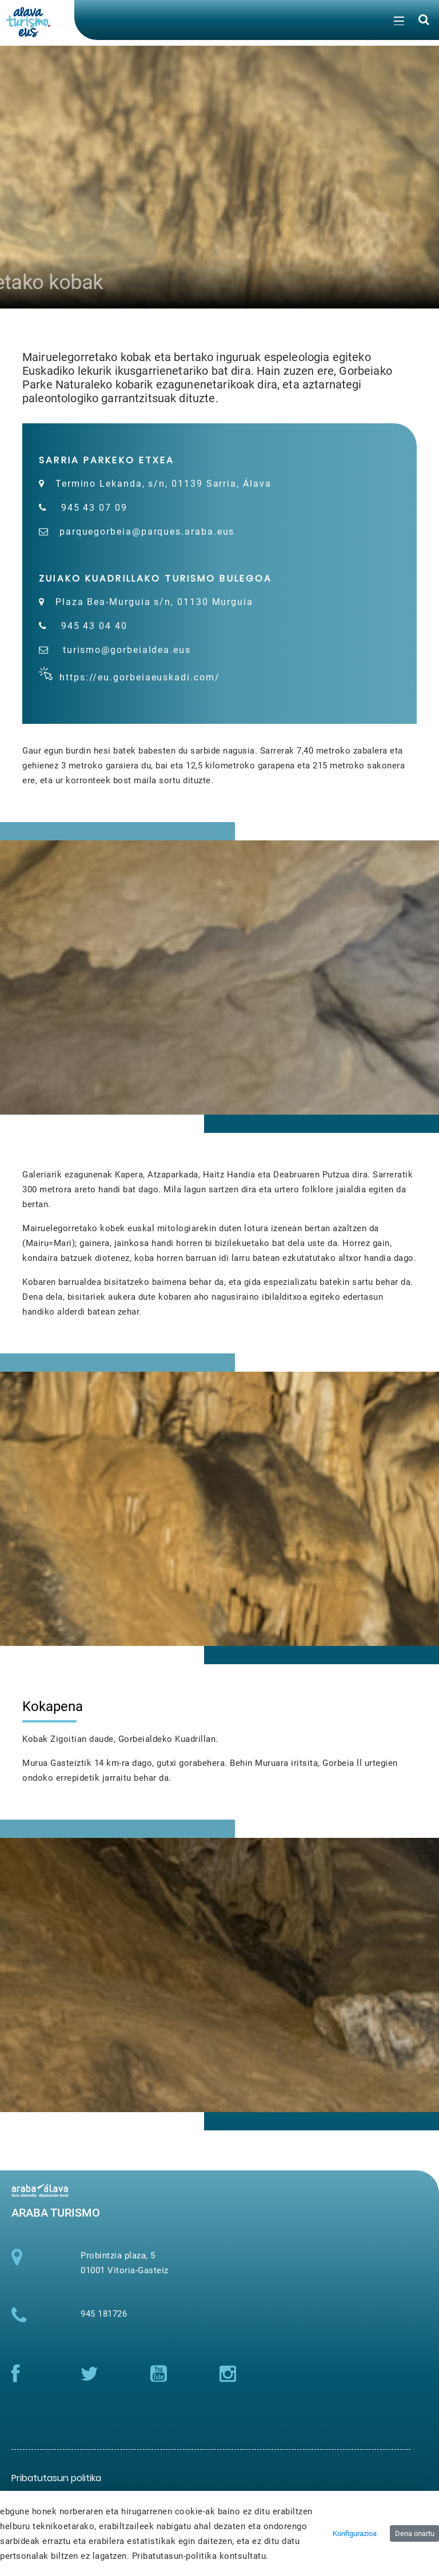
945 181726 (104, 2314)
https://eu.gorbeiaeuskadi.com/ (141, 677)
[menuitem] (56, 2478)
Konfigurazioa (355, 2533)
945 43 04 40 (92, 625)
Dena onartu (414, 2533)
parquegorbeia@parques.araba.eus (147, 531)
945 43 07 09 (92, 507)
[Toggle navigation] (398, 23)
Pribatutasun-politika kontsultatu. (200, 2556)
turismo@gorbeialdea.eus (125, 649)
